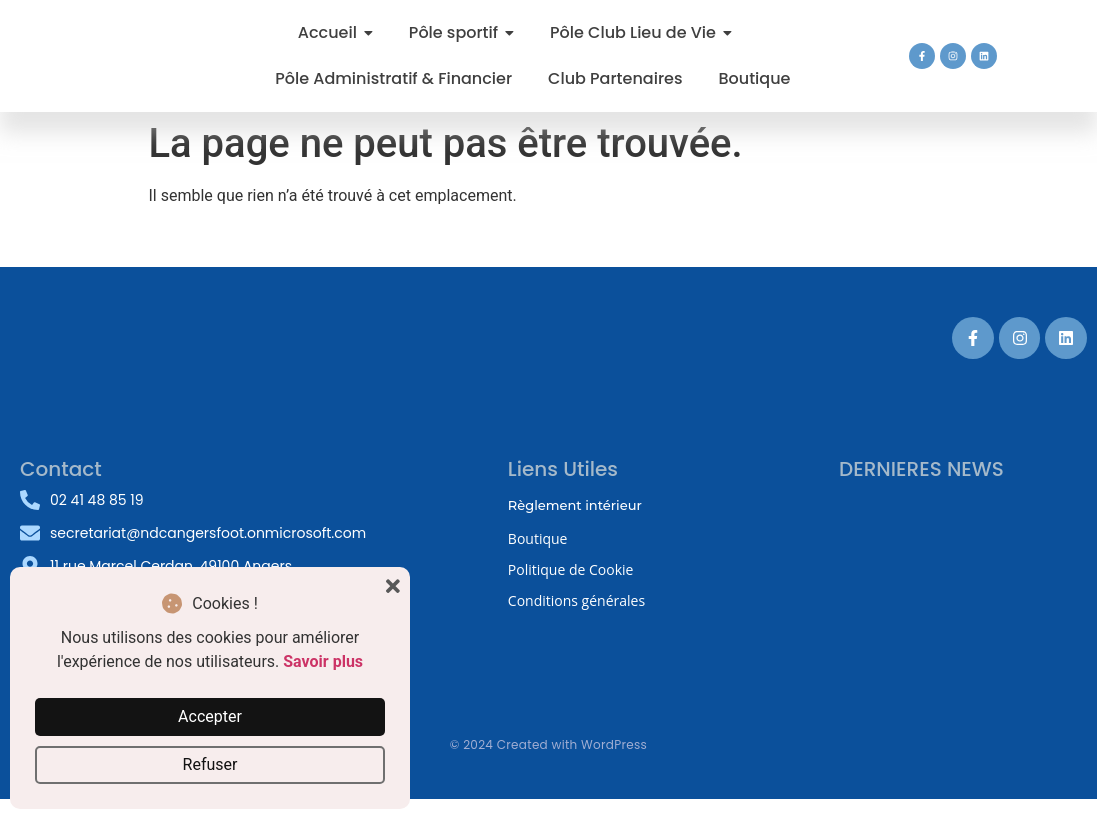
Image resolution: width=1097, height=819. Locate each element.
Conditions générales (576, 600)
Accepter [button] (210, 716)
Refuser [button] (210, 764)
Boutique (538, 538)
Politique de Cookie (571, 569)
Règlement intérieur (575, 505)
